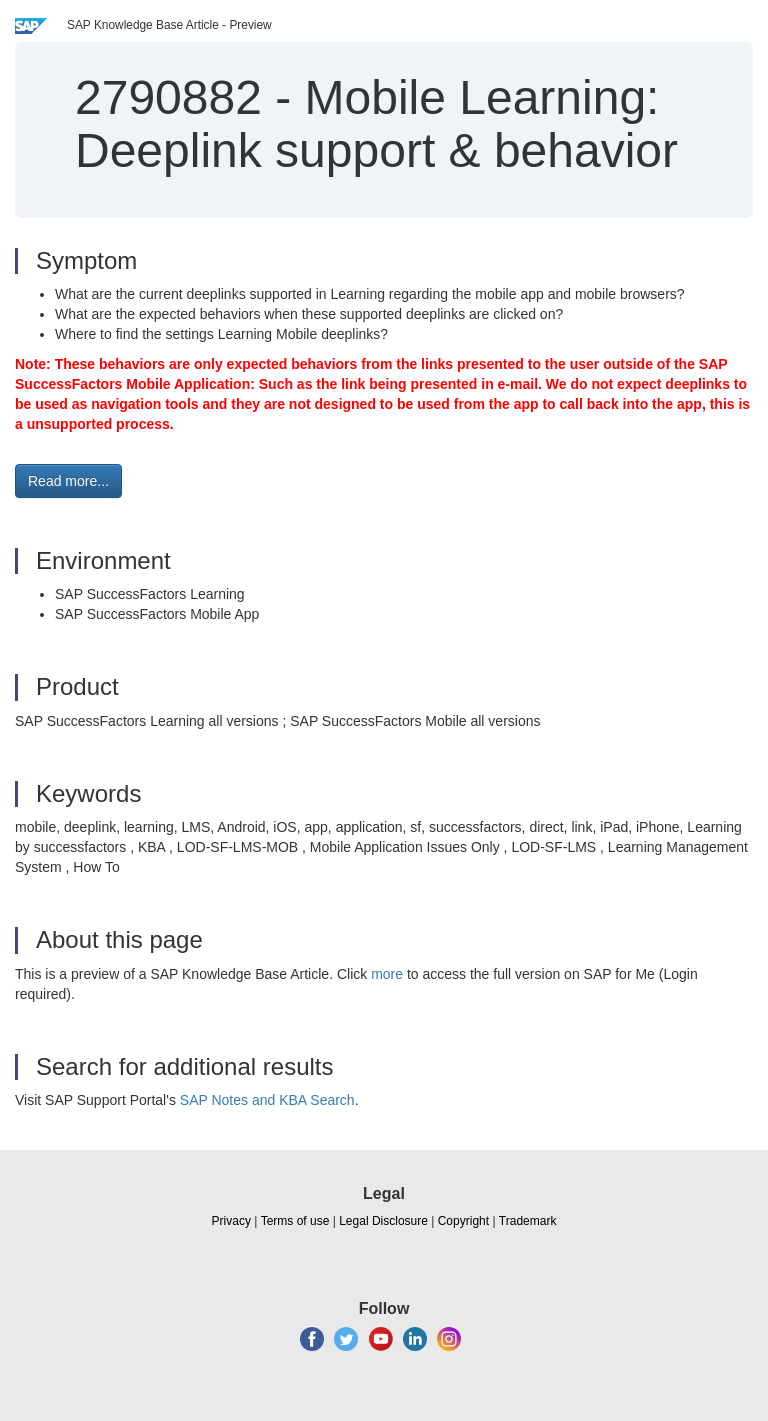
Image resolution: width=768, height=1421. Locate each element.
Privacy (231, 1221)
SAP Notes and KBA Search (267, 1100)
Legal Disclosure (383, 1221)
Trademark (528, 1221)
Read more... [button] (68, 481)
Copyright (463, 1221)
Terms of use (295, 1221)
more (387, 974)
